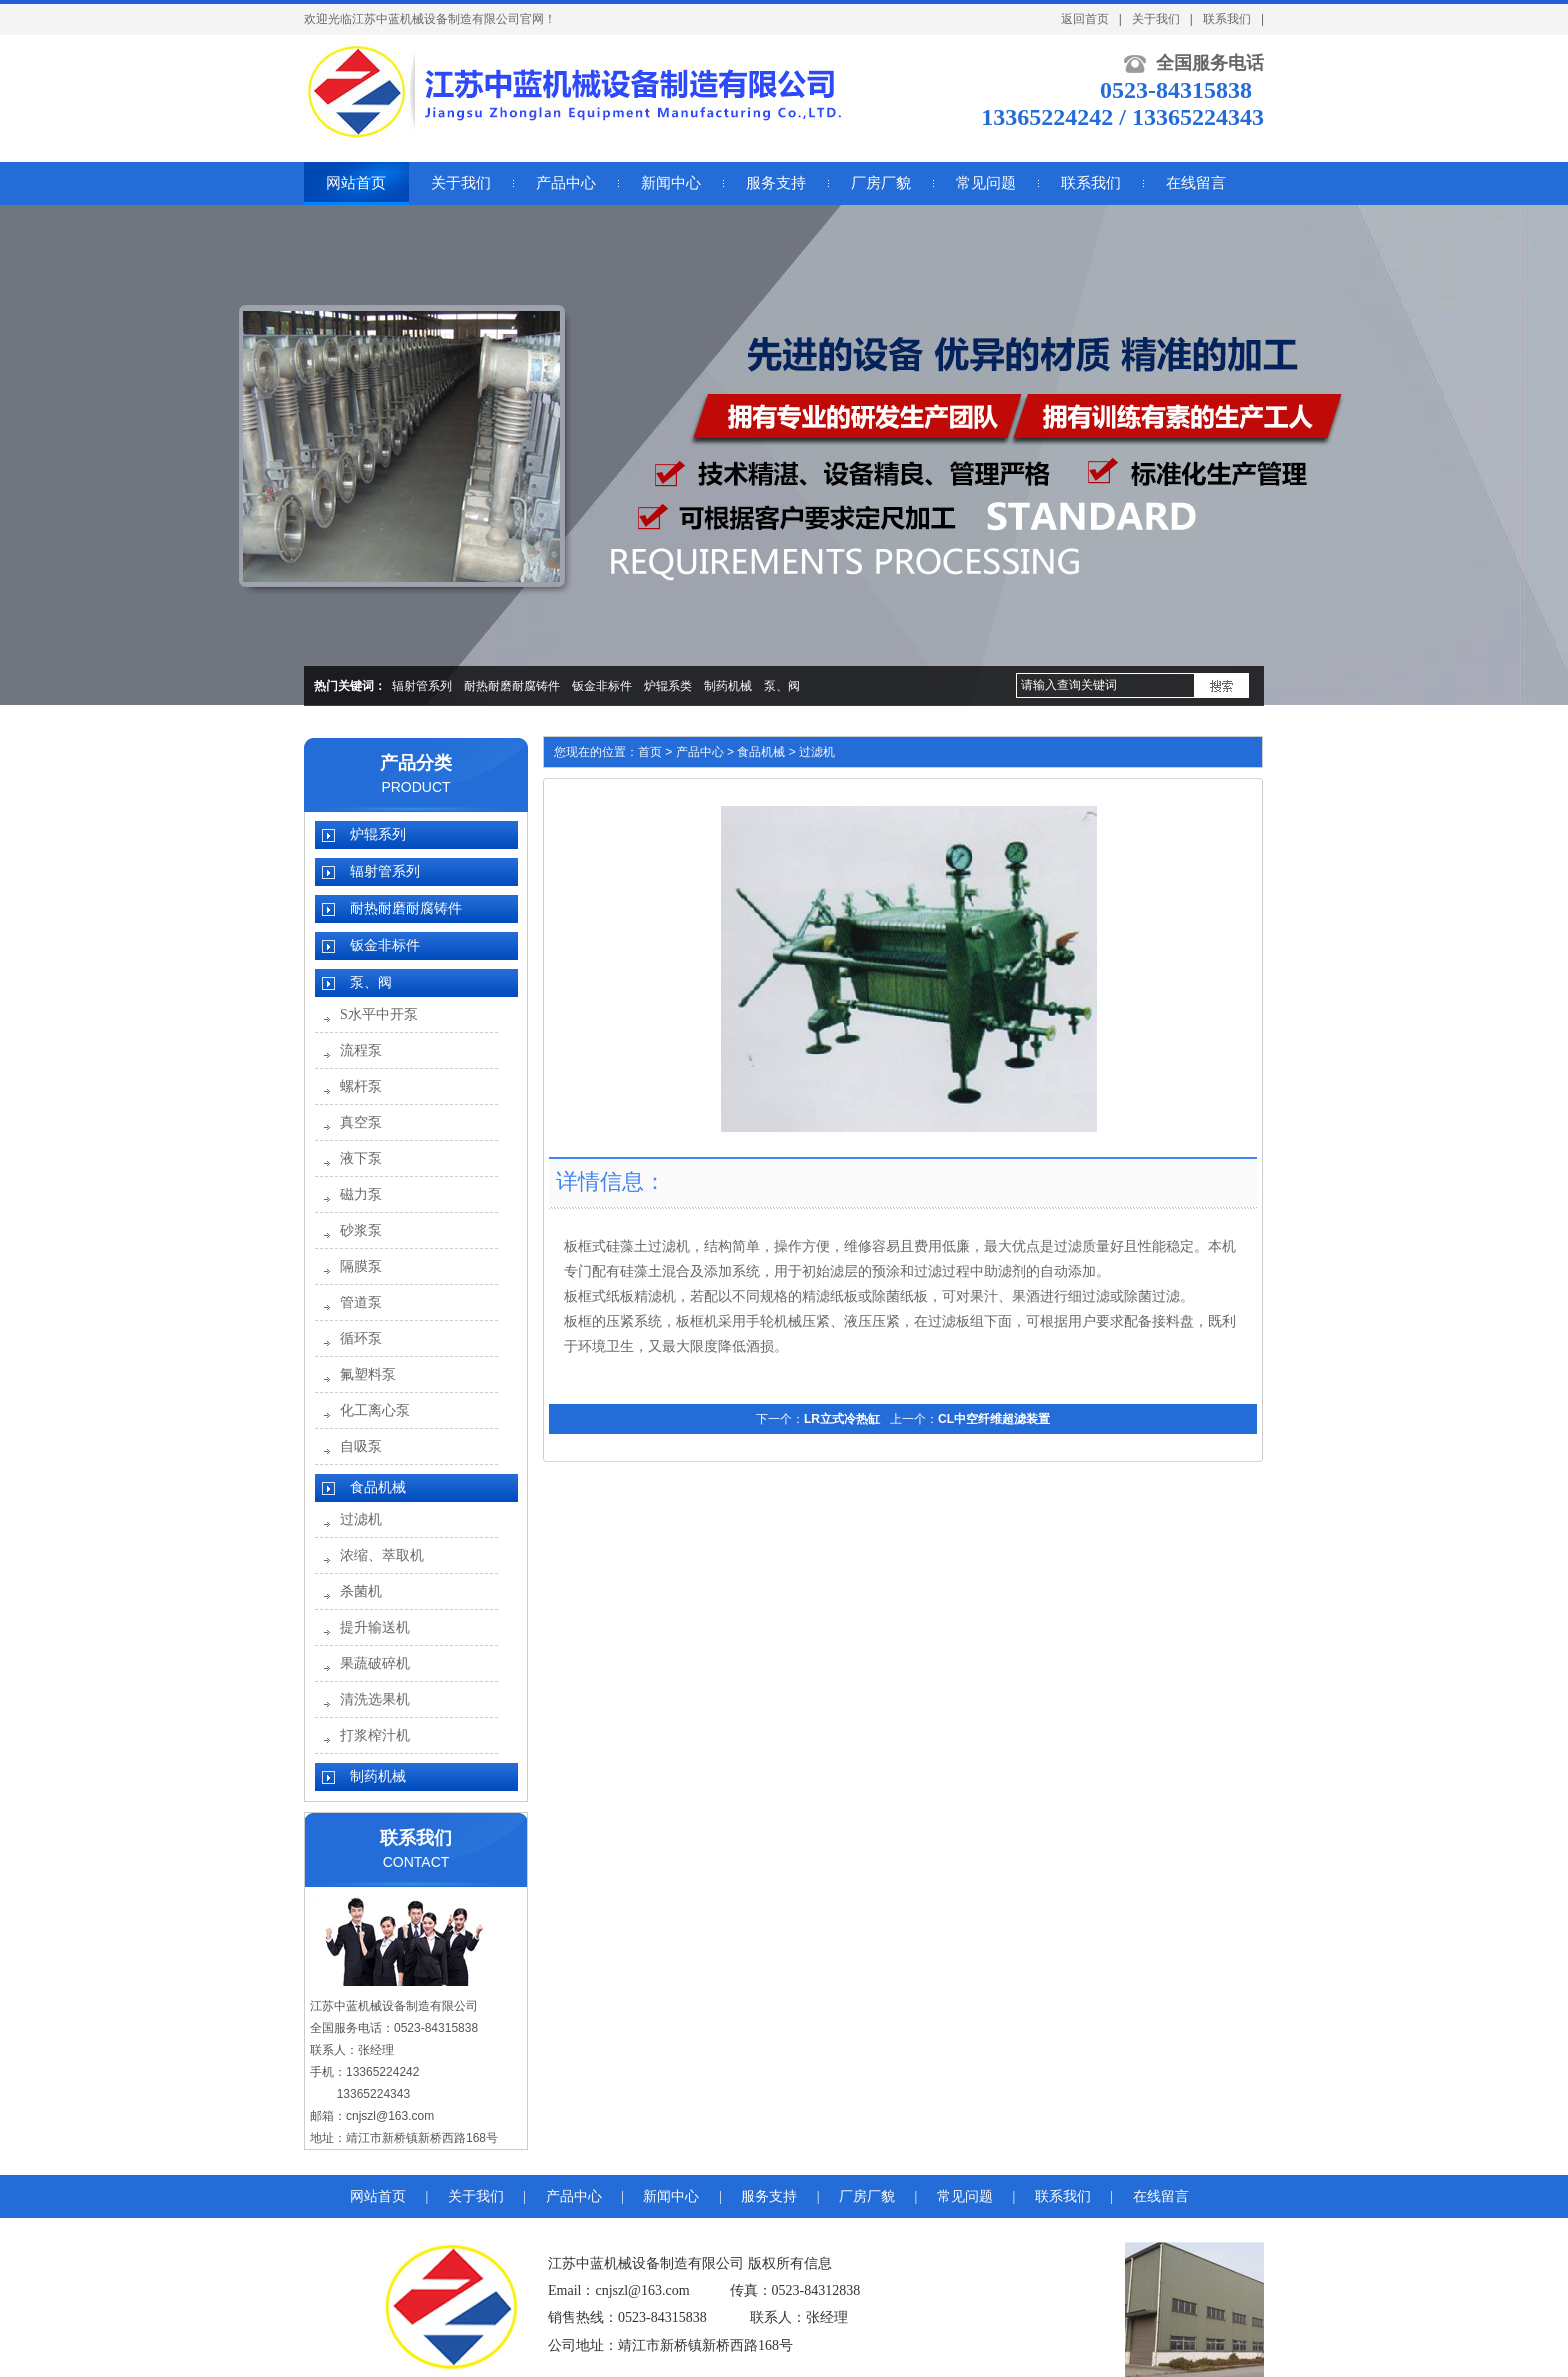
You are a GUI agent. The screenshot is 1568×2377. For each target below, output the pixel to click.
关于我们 (1156, 19)
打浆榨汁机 (375, 1735)
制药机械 (728, 686)
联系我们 (1227, 19)
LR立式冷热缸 (842, 1419)
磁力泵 (361, 1194)
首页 (650, 752)
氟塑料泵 (368, 1374)
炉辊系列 (378, 834)
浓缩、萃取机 (382, 1555)
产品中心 (700, 752)
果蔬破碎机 (375, 1663)
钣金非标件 (602, 686)
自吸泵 (361, 1446)
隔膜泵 (361, 1266)
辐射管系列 (422, 686)
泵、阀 (782, 686)
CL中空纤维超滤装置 (994, 1419)
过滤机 (361, 1519)
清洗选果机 (375, 1699)
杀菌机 (361, 1591)
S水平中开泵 (379, 1014)
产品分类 (416, 763)
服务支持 (769, 2196)
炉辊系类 (668, 686)
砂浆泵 (361, 1230)
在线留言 (1161, 2196)
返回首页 (1085, 19)
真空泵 (361, 1122)
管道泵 (361, 1302)
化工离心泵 (375, 1410)
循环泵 (361, 1338)
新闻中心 (671, 2196)
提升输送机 (375, 1627)
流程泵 (361, 1050)
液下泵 (361, 1158)
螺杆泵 (361, 1086)
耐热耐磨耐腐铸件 (512, 686)
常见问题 (965, 2196)
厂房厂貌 (867, 2196)
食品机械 (378, 1487)
